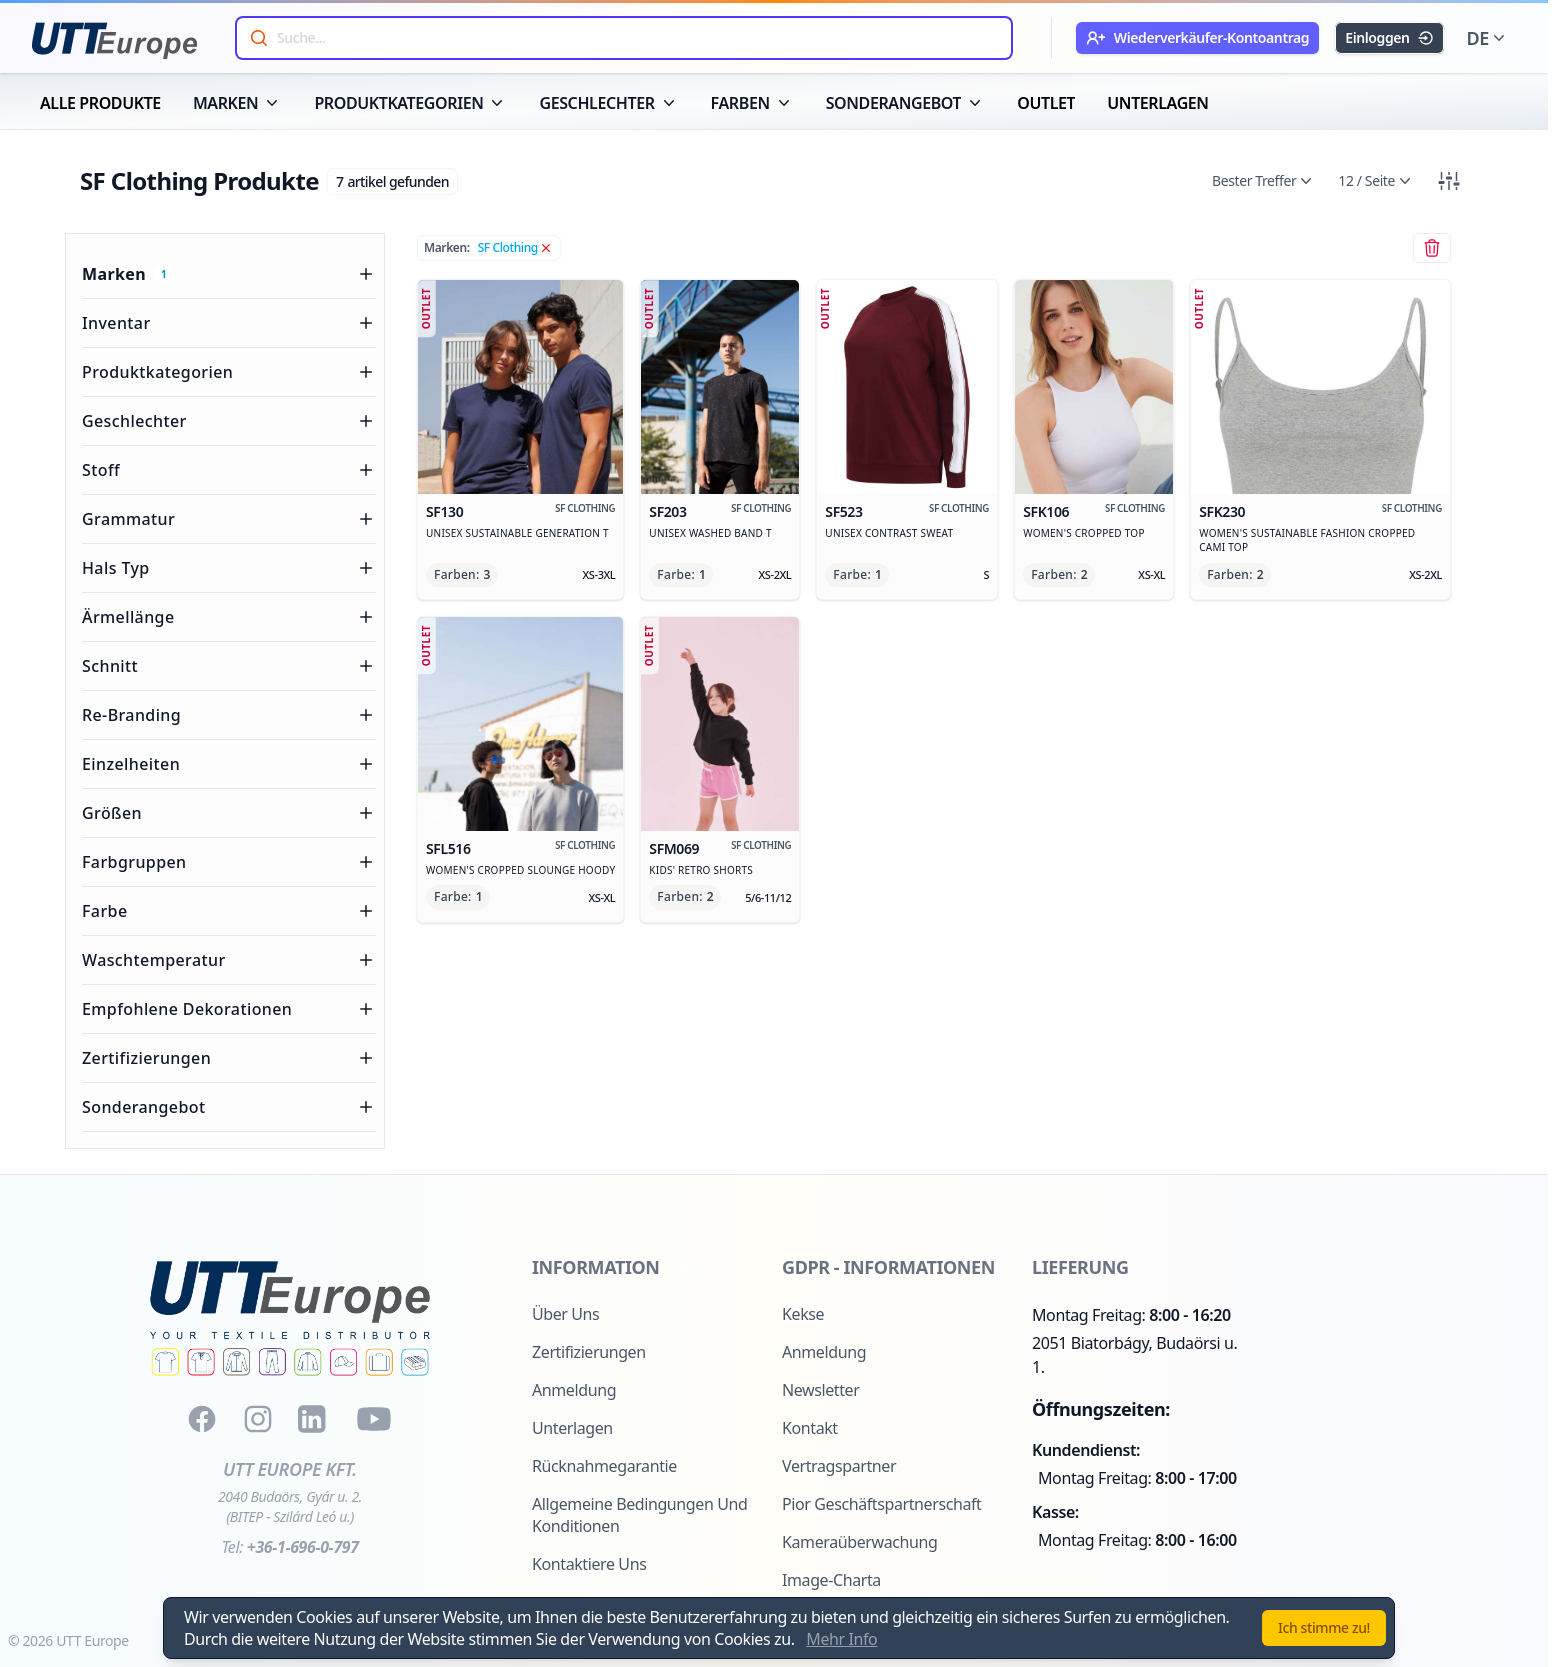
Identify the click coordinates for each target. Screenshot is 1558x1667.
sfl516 (486, 849)
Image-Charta (831, 1580)
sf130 (486, 512)
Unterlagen (572, 1428)
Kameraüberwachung (859, 1542)
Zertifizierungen (589, 1352)
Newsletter (820, 1390)
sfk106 (1060, 512)
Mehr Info (841, 1639)
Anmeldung (574, 1390)
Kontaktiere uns (589, 1564)
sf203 (686, 512)
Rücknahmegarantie (604, 1466)
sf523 (872, 512)
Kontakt (810, 1428)
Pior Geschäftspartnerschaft (882, 1504)
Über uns (565, 1314)
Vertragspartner (839, 1466)
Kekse (803, 1314)
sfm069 (686, 849)
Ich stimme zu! (1324, 1627)
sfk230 (1286, 512)
